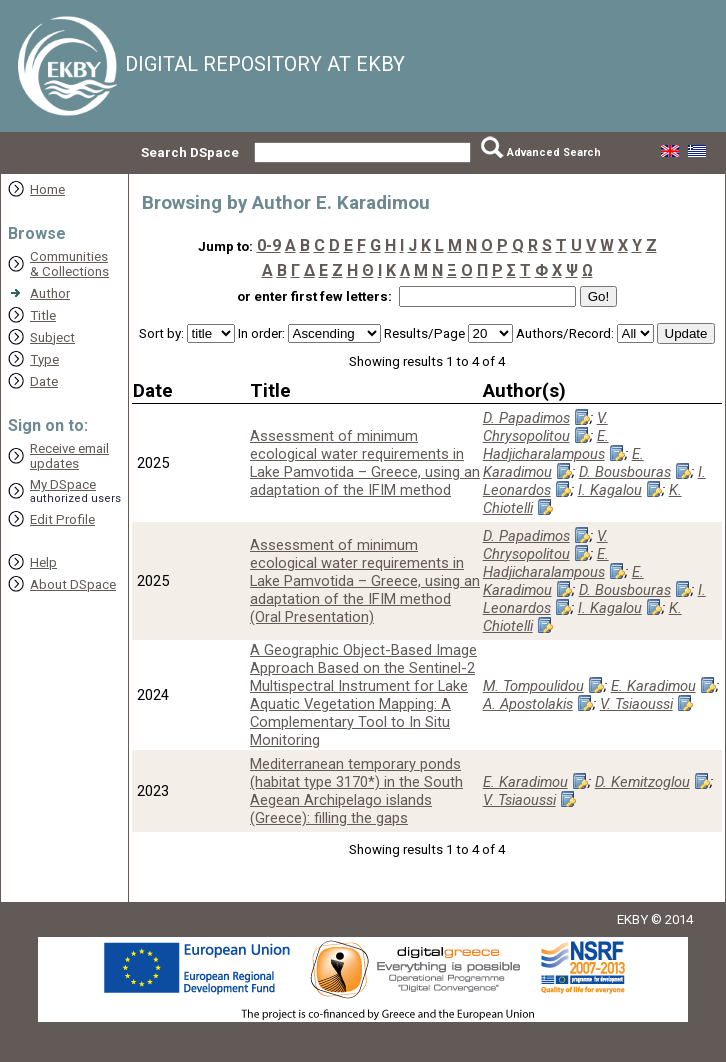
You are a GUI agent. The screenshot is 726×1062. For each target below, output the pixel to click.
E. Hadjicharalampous (546, 445)
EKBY (632, 919)
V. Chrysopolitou (545, 427)
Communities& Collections (69, 264)
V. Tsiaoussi (636, 704)
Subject (52, 337)
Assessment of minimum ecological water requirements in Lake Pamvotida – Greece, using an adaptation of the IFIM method (365, 463)
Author (50, 293)
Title (43, 315)
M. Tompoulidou (533, 686)
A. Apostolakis (528, 704)
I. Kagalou (610, 490)
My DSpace (63, 484)
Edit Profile (62, 519)
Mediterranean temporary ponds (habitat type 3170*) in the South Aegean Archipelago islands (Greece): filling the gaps (356, 791)
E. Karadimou (563, 463)
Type (44, 359)
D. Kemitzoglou (642, 782)
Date (44, 381)
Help (43, 562)
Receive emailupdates (69, 456)
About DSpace (73, 584)
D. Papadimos (526, 418)
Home (47, 189)
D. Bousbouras (625, 472)
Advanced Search (554, 152)
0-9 (269, 245)
